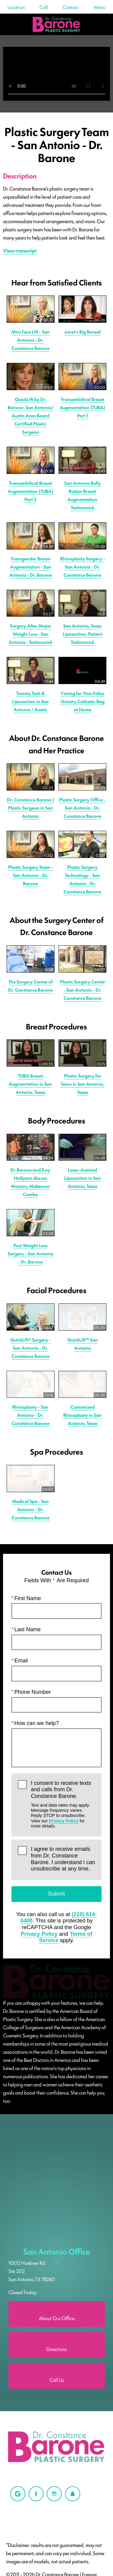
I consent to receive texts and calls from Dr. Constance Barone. (63, 1649)
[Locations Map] (56, 1966)
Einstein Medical (24, 2345)
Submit (56, 1738)
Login (68, 2358)
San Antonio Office (56, 2005)
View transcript (20, 250)
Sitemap (15, 2358)
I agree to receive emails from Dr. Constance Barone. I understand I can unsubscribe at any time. (63, 1704)
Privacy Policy (63, 1665)
